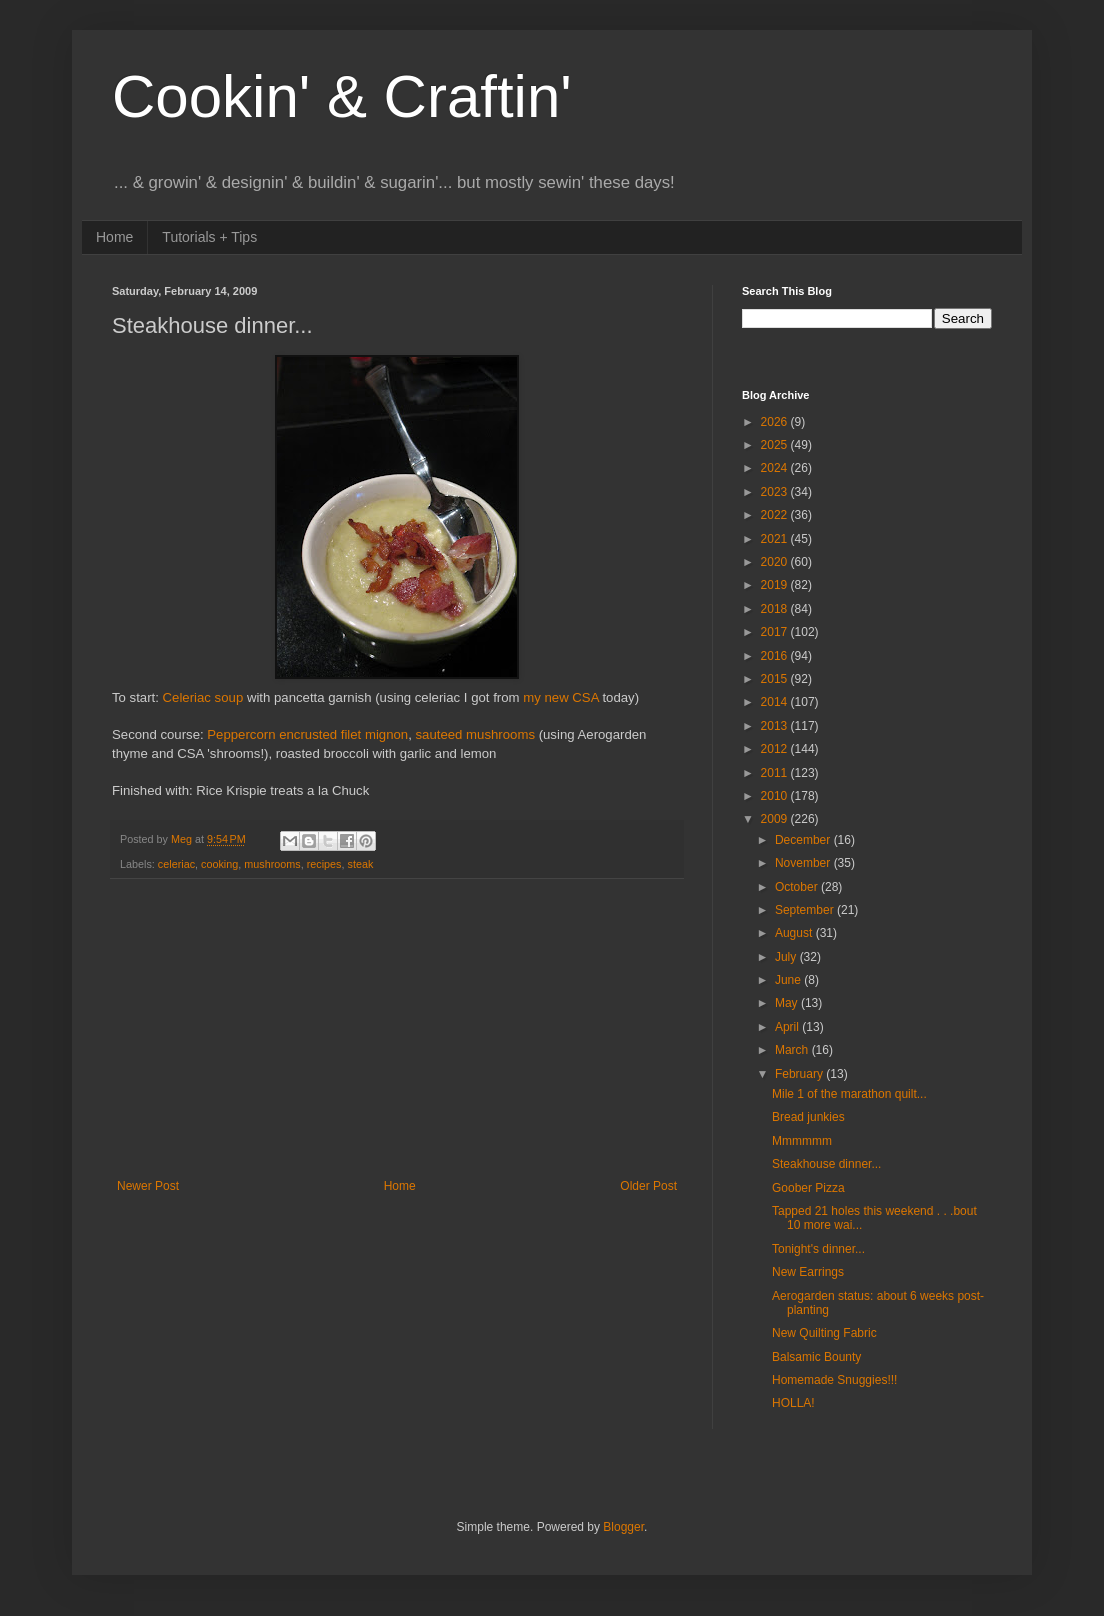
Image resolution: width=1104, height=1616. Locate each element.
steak (360, 864)
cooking (219, 864)
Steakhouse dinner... (826, 1164)
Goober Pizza (808, 1188)
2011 (776, 773)
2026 (776, 422)
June (789, 980)
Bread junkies (808, 1117)
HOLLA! (793, 1403)
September (806, 910)
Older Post (648, 1186)
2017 (776, 632)
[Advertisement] (397, 1029)
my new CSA (562, 697)
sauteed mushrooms (475, 734)
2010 (776, 796)
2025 (776, 445)
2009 (776, 819)
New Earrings (808, 1272)
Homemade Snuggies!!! (834, 1380)
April (788, 1027)
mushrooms (272, 864)
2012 (776, 749)
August (795, 933)
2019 (776, 585)
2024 (776, 468)
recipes (324, 864)
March (793, 1050)
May (788, 1003)
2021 (776, 539)
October (798, 887)
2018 (776, 609)
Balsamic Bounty (816, 1357)
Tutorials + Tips (209, 237)
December (804, 840)
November (804, 863)
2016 (776, 656)
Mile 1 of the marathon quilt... (849, 1094)
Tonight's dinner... (818, 1249)
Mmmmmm (802, 1141)
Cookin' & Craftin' (342, 96)
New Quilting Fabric (824, 1333)
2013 (776, 726)
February (800, 1074)
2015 (776, 679)
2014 (776, 702)
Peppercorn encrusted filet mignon (307, 734)
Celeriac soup (203, 697)
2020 (776, 562)
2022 (776, 515)
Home (114, 237)
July (787, 957)
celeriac (176, 864)
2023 (776, 492)
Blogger (623, 1527)
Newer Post (148, 1186)
